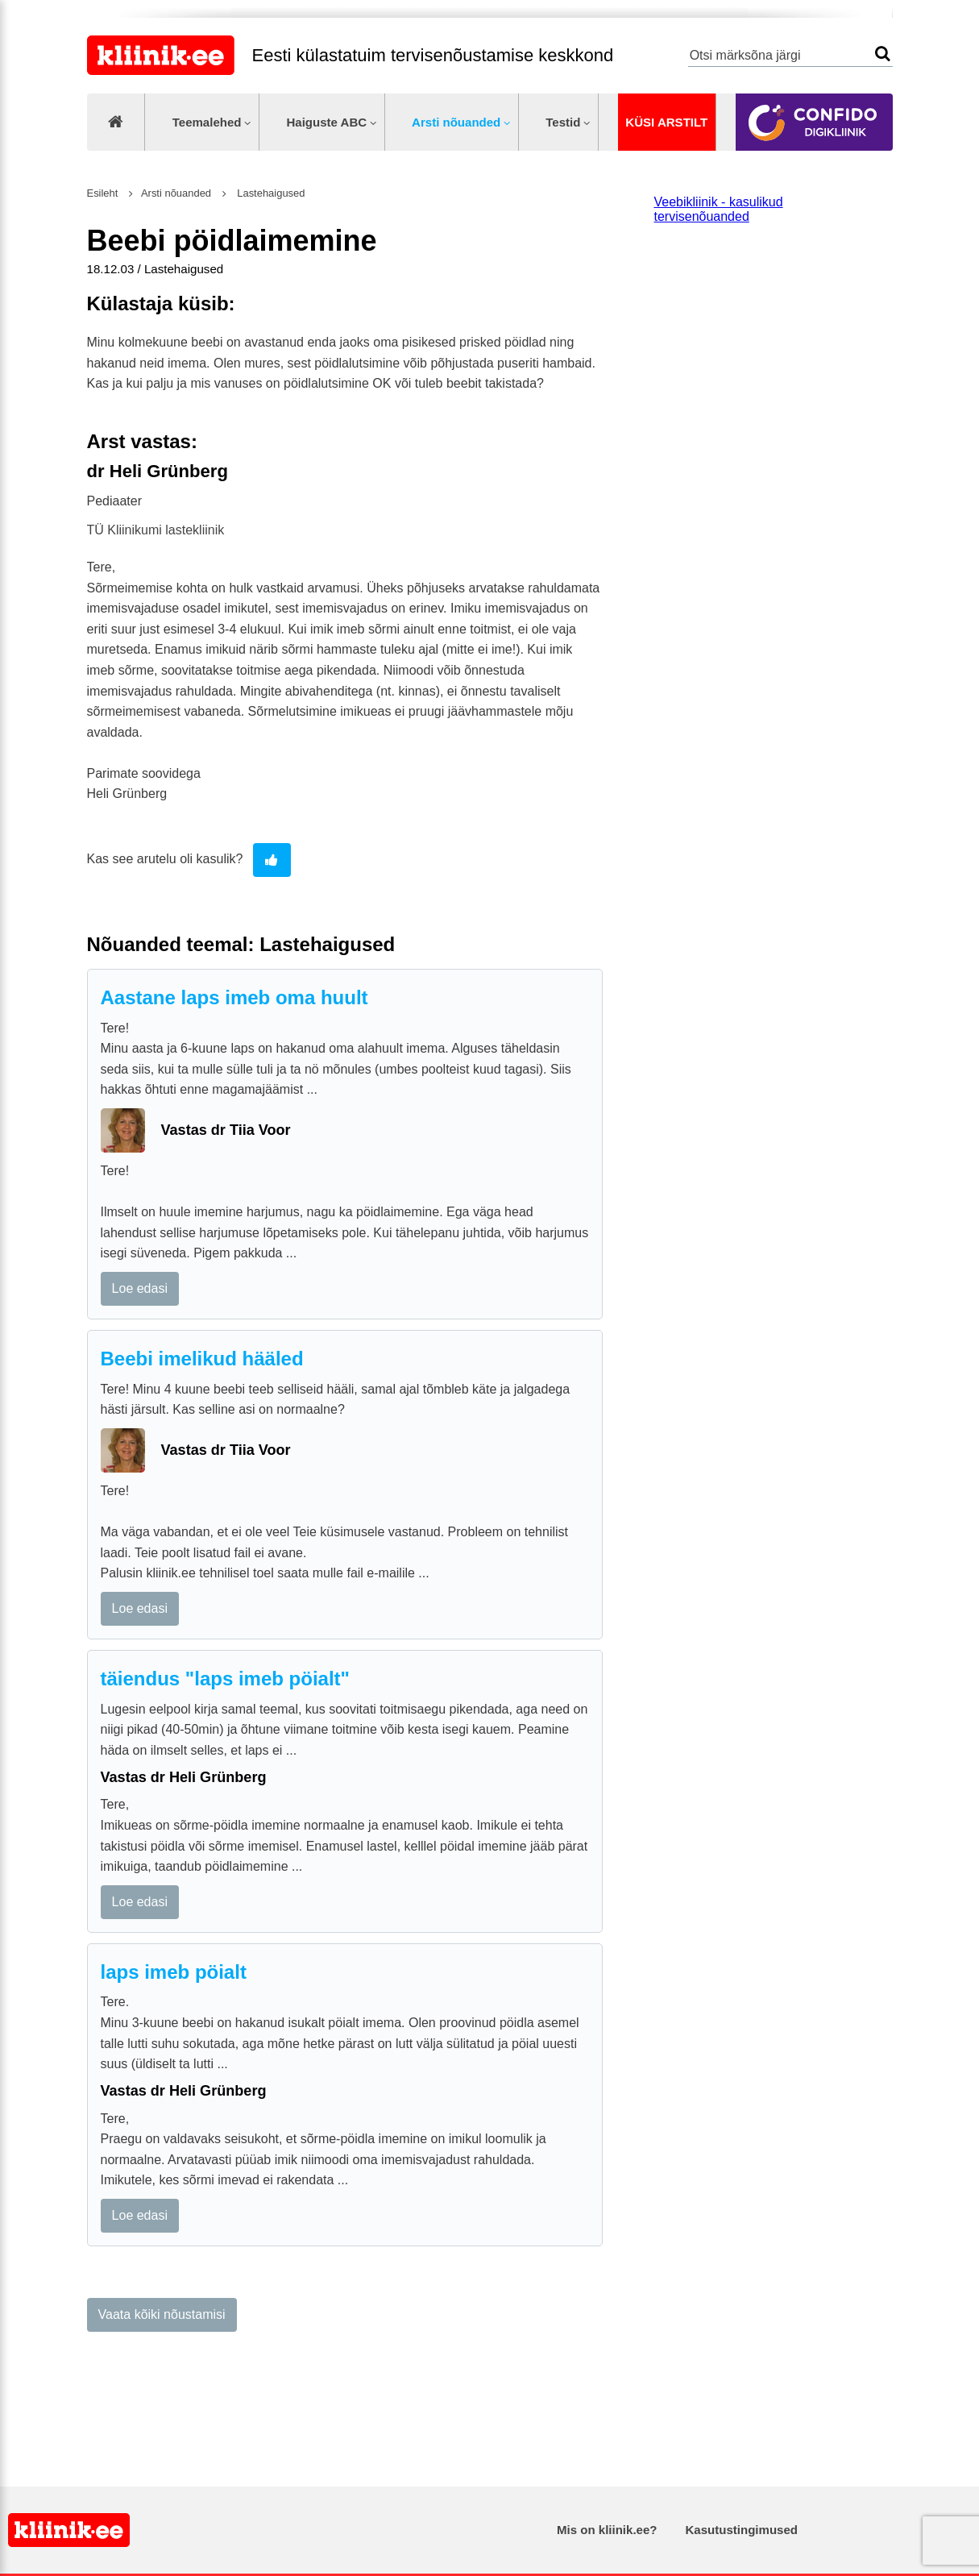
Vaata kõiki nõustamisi (162, 2314)
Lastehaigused (269, 193)
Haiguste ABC (326, 122)
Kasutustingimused (742, 2530)
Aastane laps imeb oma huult (234, 997)
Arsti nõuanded (456, 122)
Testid (563, 122)
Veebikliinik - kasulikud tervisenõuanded (718, 209)
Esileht (102, 193)
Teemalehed (207, 122)
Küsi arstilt (666, 122)
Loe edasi (140, 1288)
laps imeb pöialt (174, 1972)
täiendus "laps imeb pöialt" (225, 1678)
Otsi (883, 54)
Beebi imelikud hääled (202, 1358)
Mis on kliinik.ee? (607, 2530)
